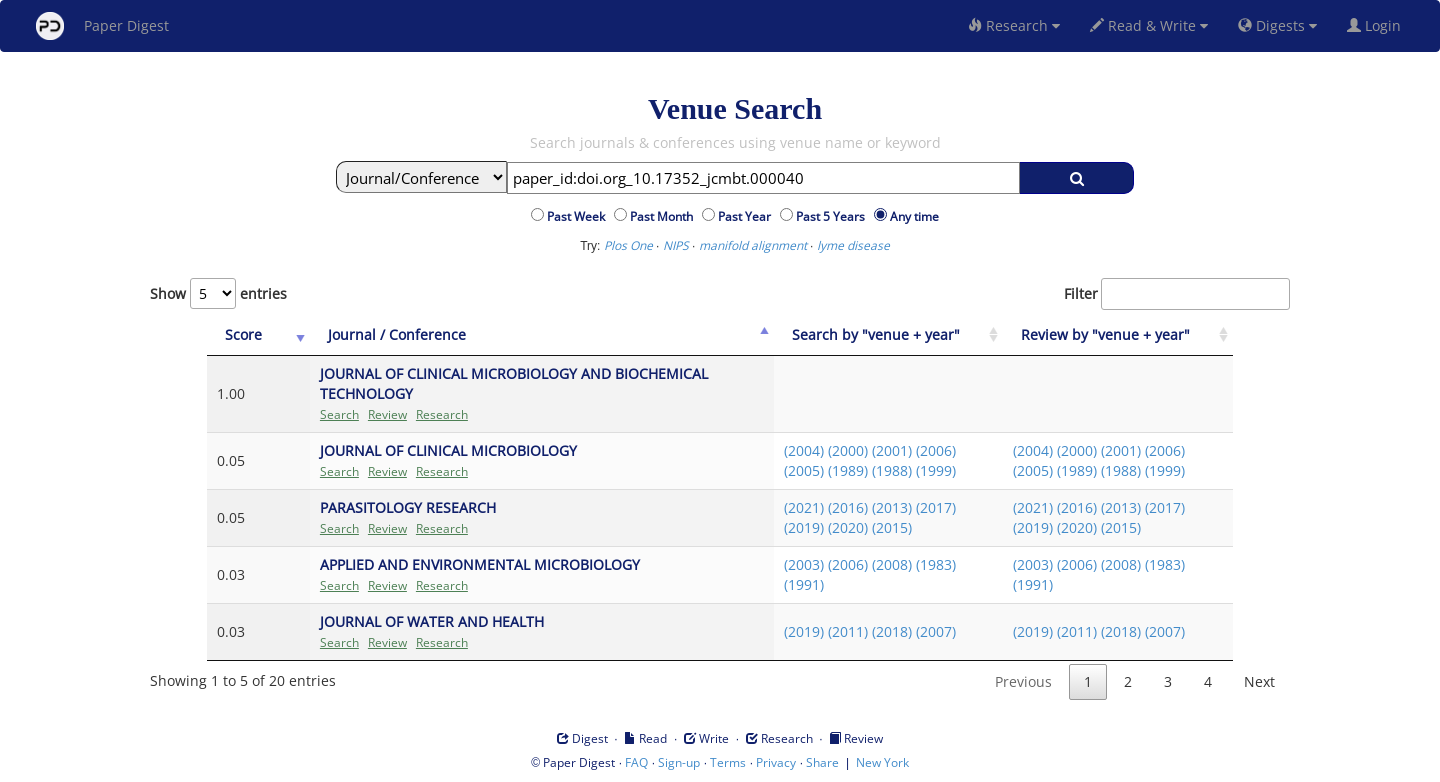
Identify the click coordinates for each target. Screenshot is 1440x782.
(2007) (936, 631)
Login (1378, 25)
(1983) (936, 564)
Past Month (664, 216)
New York (882, 762)
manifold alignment (753, 245)
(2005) (804, 470)
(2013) (892, 507)
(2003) (804, 564)
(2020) (848, 527)
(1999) (936, 470)
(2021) (804, 507)
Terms (728, 762)
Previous (1023, 681)
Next (1259, 681)
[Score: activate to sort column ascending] (258, 335)
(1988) (892, 470)
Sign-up (679, 762)
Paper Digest (102, 26)
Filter (1177, 294)
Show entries (218, 293)
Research (1014, 25)
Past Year (747, 216)
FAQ (636, 762)
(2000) (848, 450)
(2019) (804, 527)
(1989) (848, 470)
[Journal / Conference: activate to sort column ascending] (542, 335)
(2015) (892, 527)
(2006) (936, 450)
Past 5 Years (833, 216)
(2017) (936, 507)
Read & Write (1149, 25)
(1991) (804, 584)
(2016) (848, 507)
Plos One (628, 245)
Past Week (579, 216)
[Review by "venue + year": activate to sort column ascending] (1118, 335)
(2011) (848, 631)
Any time (914, 216)
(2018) (892, 631)
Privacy (776, 762)
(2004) (804, 450)
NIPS (676, 245)
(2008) (892, 564)
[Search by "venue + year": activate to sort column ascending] (889, 335)
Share (822, 762)
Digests (1277, 25)
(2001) (892, 450)
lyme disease (853, 245)
